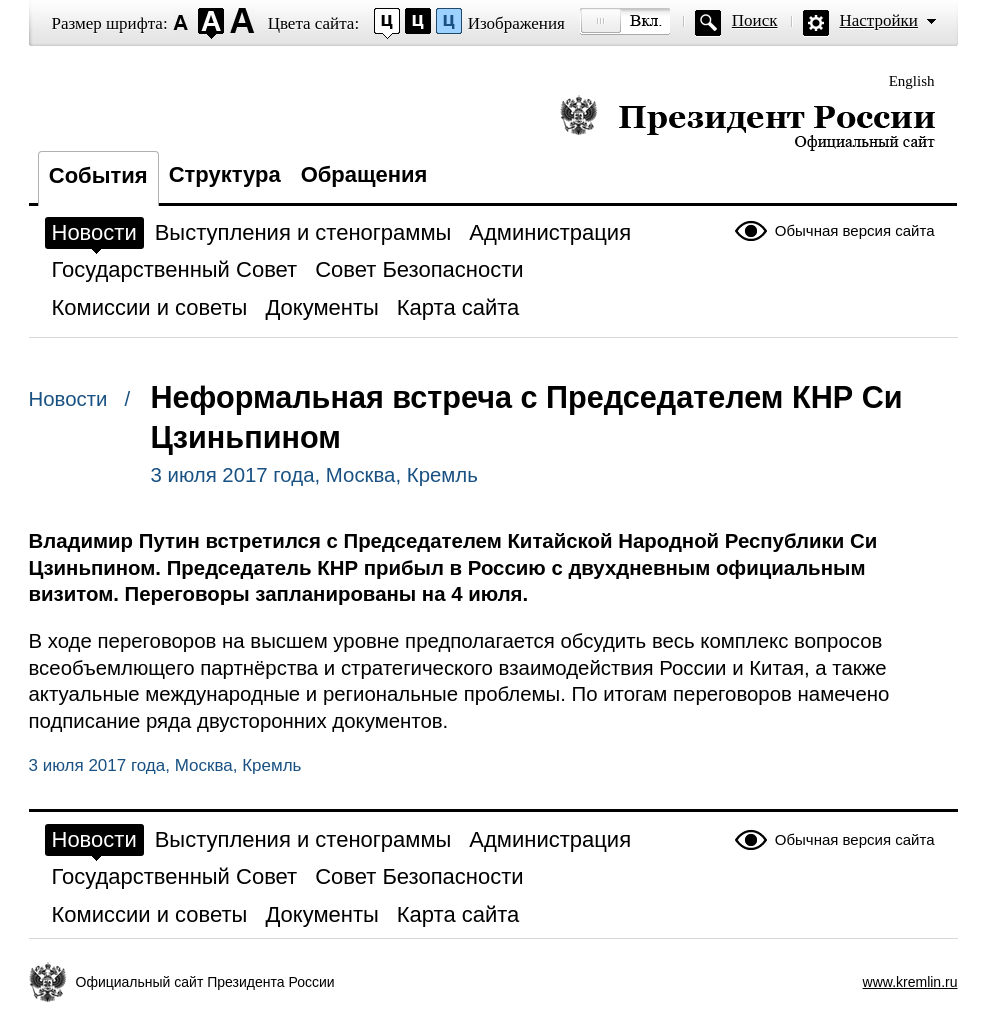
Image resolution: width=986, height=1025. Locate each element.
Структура (225, 174)
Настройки (879, 20)
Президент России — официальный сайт (747, 122)
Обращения (364, 174)
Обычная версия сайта (855, 230)
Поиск (755, 20)
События (98, 175)
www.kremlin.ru (910, 982)
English (912, 81)
